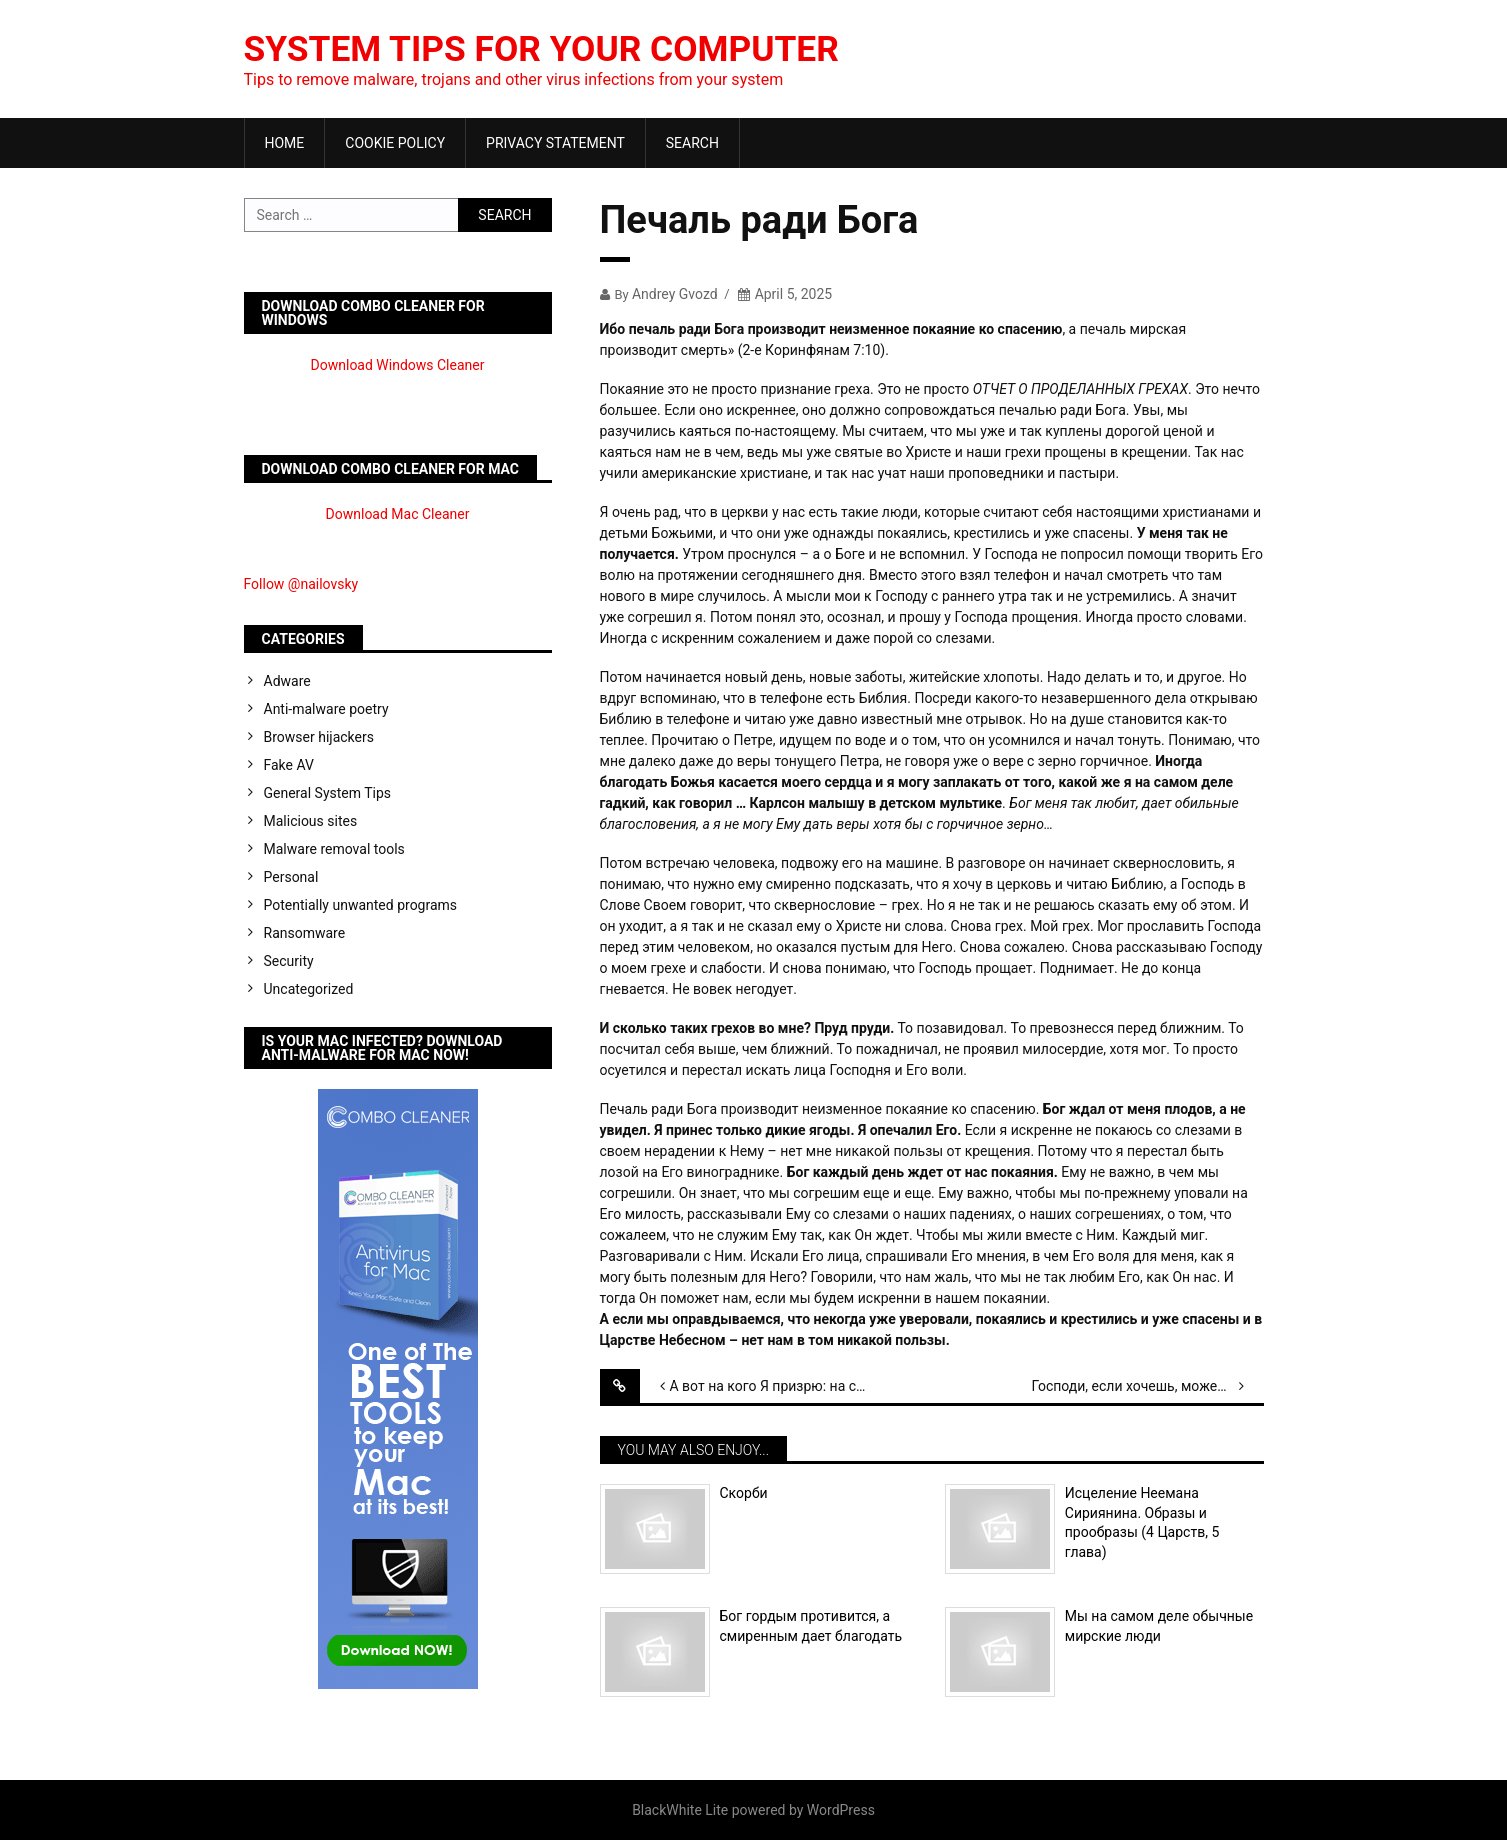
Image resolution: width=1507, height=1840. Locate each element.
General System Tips (328, 793)
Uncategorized (309, 989)
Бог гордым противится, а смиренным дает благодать (811, 1626)
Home (285, 143)
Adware (287, 681)
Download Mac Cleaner (398, 514)
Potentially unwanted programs (361, 905)
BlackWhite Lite (680, 1810)
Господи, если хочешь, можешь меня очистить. (1147, 1386)
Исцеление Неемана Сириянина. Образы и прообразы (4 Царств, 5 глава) (1142, 1522)
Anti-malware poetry (326, 709)
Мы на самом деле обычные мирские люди (1159, 1626)
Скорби (744, 1493)
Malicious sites (311, 821)
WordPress (841, 1810)
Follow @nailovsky (301, 584)
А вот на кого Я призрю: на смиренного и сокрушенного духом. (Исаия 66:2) (786, 1386)
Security (289, 961)
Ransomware (305, 933)
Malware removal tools (334, 849)
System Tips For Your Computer (547, 49)
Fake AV (289, 765)
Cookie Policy (395, 143)
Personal (291, 877)
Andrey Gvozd (675, 294)
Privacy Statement (555, 143)
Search (692, 143)
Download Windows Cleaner (398, 365)
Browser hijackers (319, 737)
